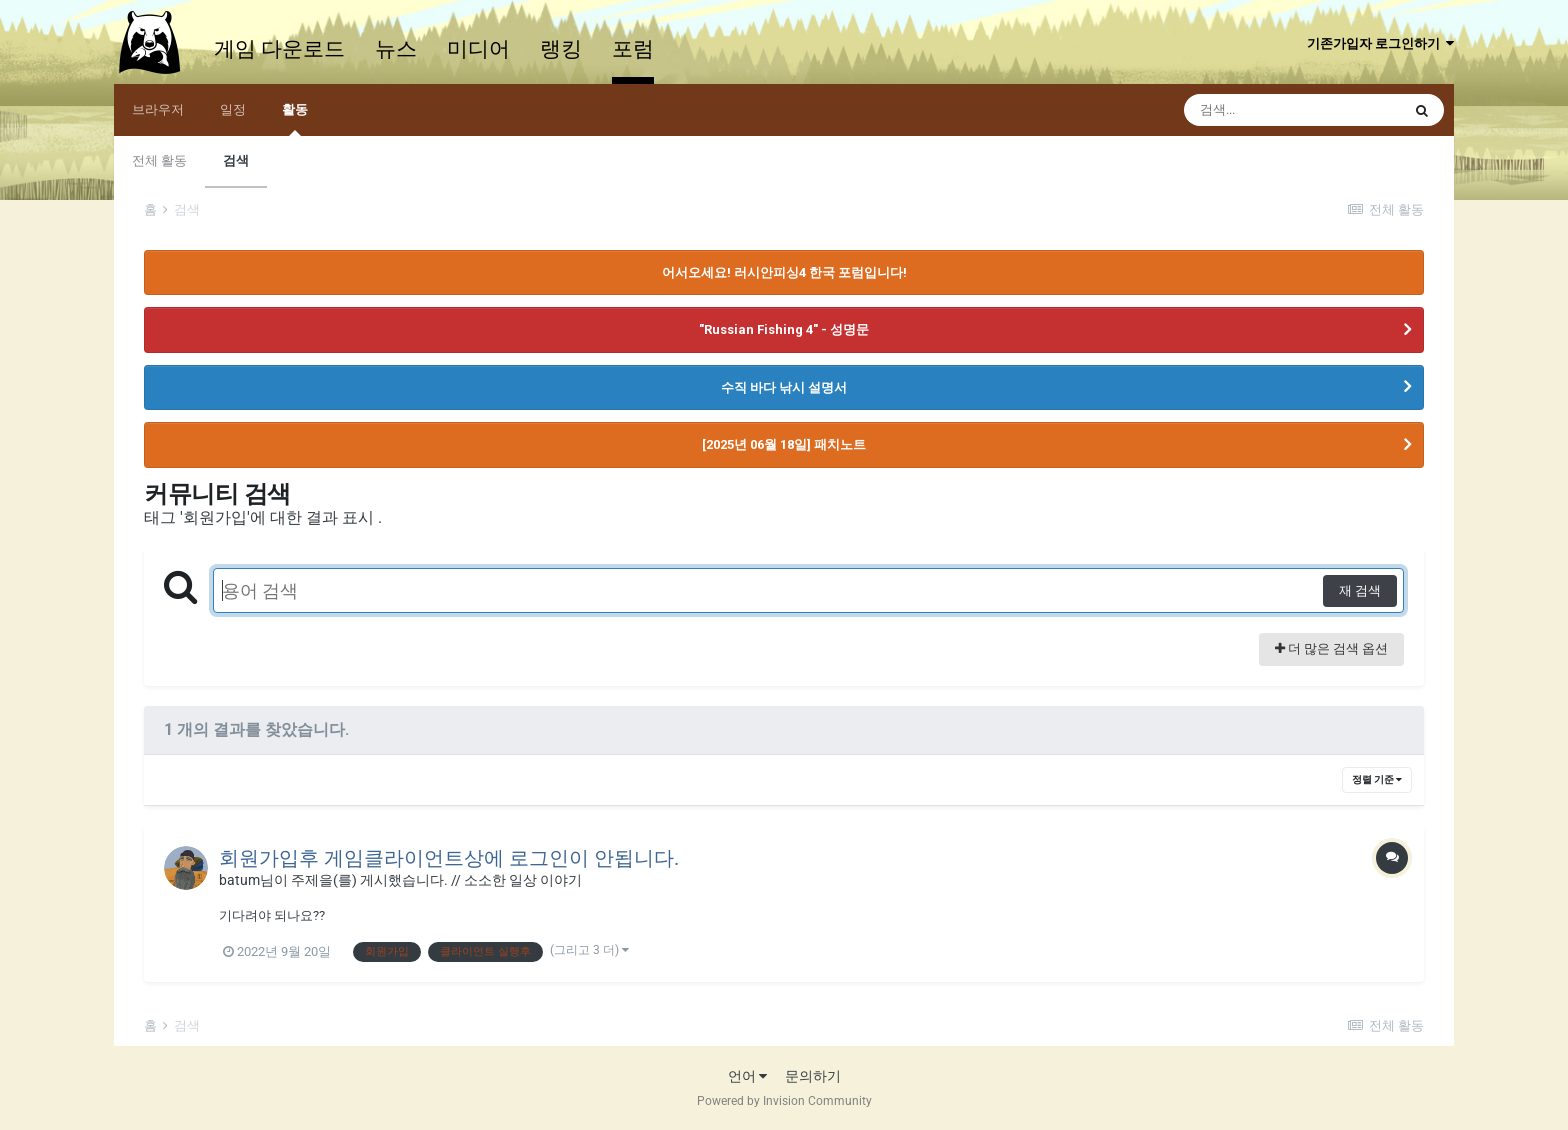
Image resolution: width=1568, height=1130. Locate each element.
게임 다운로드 (279, 49)
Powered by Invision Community (784, 1101)
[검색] (1292, 110)
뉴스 (396, 49)
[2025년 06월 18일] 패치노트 (784, 444)
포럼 (633, 49)
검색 (236, 160)
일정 (233, 109)
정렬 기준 (1377, 779)
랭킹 (561, 49)
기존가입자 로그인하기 (1380, 43)
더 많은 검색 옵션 (1331, 648)
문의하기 (813, 1076)
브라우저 (158, 109)
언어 (747, 1076)
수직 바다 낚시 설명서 (784, 387)
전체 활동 (159, 160)
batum (239, 880)
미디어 (478, 49)
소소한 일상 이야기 (523, 880)
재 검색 (1360, 590)
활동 (295, 119)
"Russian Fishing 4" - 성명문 (784, 329)
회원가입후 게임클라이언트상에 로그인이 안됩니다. (449, 858)
